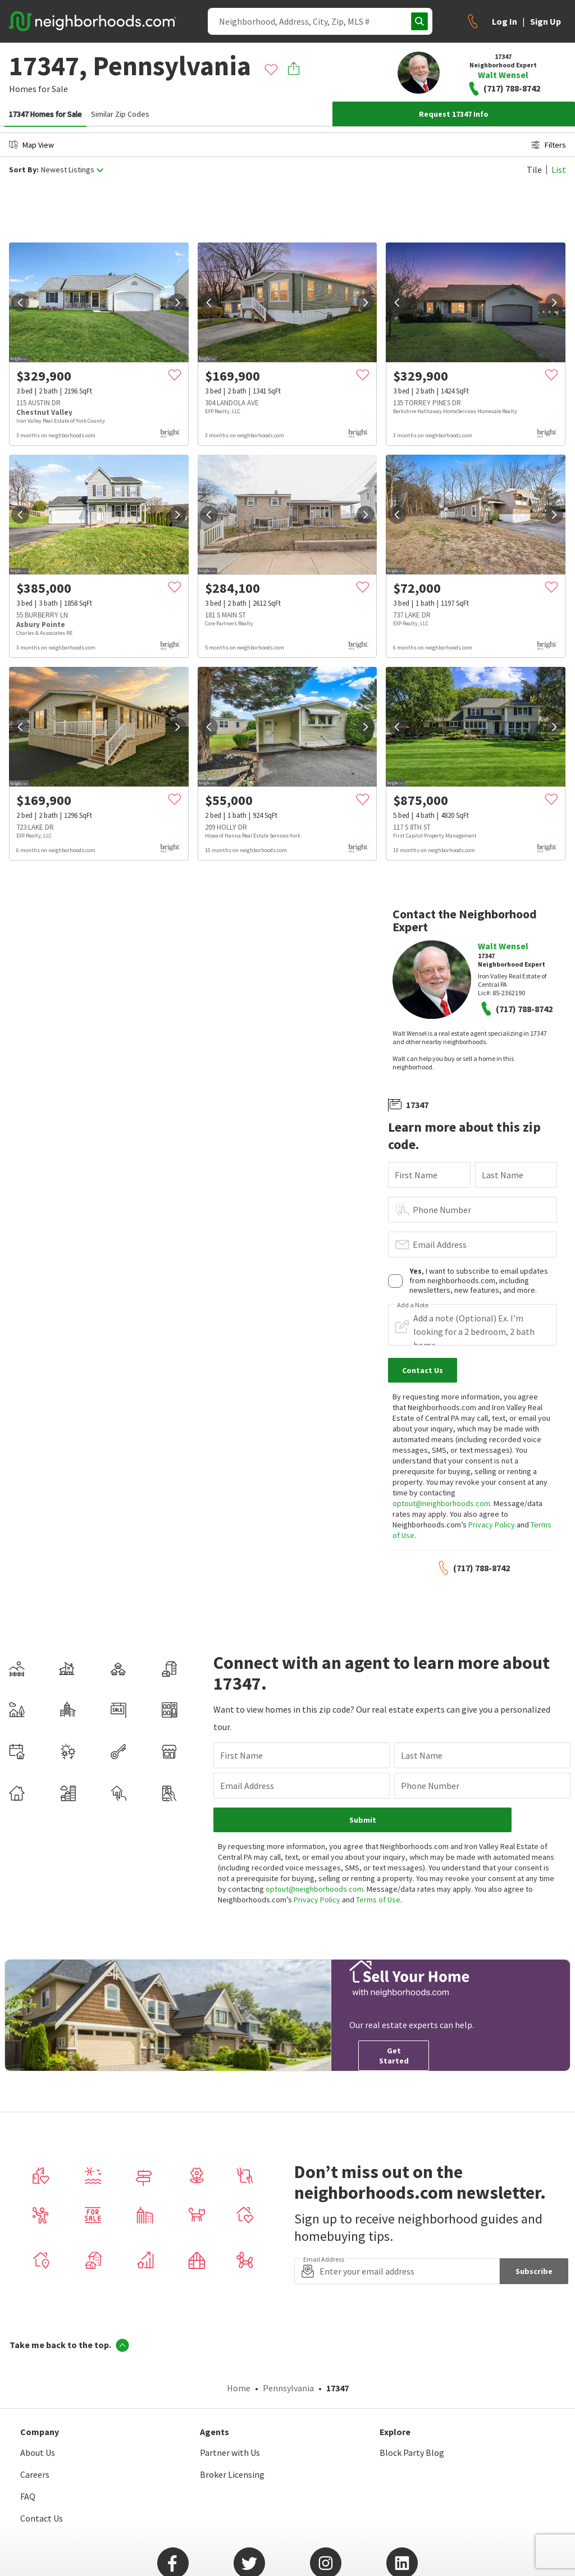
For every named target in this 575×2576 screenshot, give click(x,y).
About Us (37, 2452)
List (558, 169)
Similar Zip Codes (120, 114)
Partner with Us (230, 2452)
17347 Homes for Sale (45, 114)
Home (238, 2388)
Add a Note (412, 1305)
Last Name (502, 1174)
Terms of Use (378, 1900)
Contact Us (41, 2518)
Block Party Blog (412, 2452)
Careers (34, 2474)
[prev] (20, 303)
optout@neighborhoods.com (441, 1503)
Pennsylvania (288, 2388)
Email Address (440, 1244)
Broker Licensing (232, 2474)
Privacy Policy (491, 1525)
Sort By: (24, 170)
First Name (416, 1174)
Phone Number (442, 1209)
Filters (548, 145)
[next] (177, 303)
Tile (534, 169)
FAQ (27, 2496)
